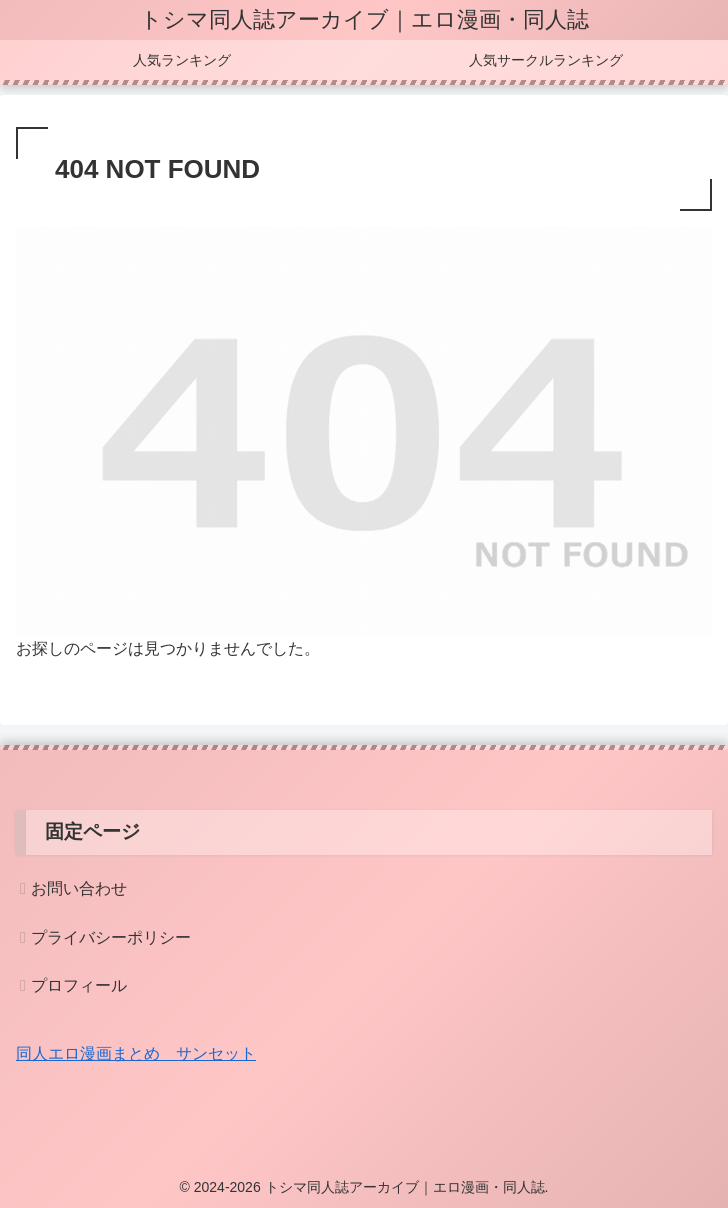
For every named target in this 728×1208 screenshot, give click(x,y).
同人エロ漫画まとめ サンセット (136, 1053)
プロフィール (79, 985)
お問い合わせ (79, 888)
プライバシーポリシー (111, 937)
